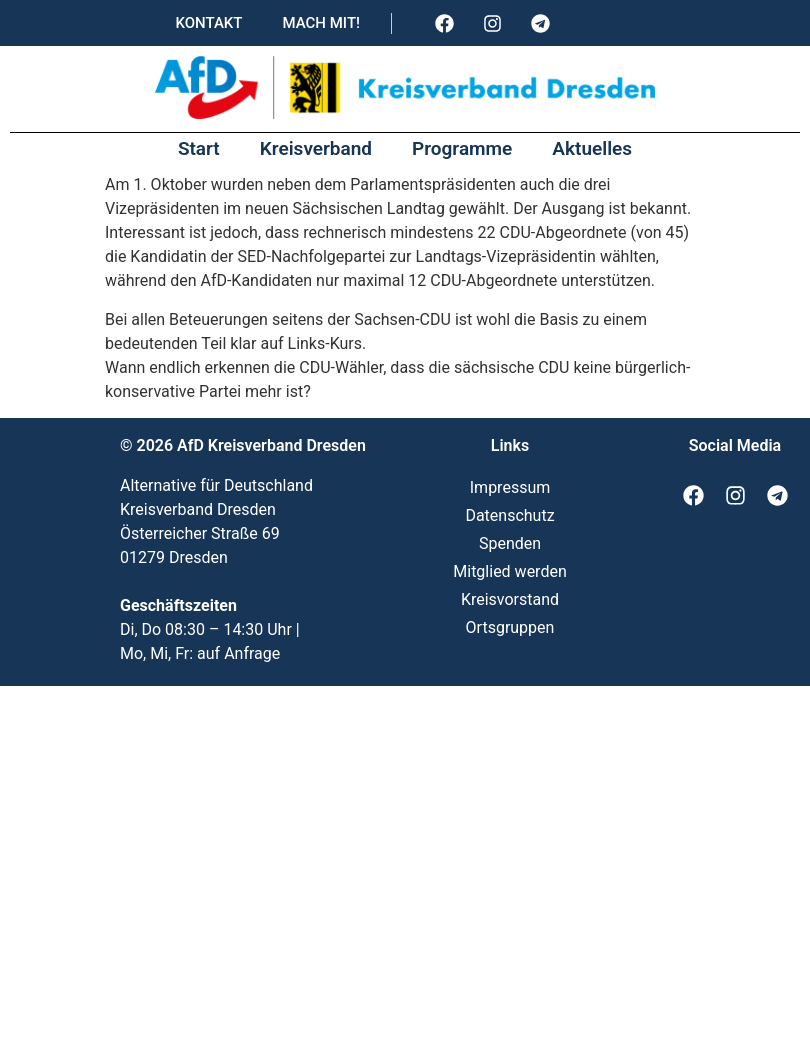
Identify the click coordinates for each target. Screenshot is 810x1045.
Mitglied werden (509, 571)
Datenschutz (509, 515)
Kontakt (208, 23)
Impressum (510, 487)
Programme (462, 148)
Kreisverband (316, 148)
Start (199, 148)
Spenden (510, 543)
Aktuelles (592, 148)
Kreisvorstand (510, 599)
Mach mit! (321, 23)
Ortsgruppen (510, 627)
